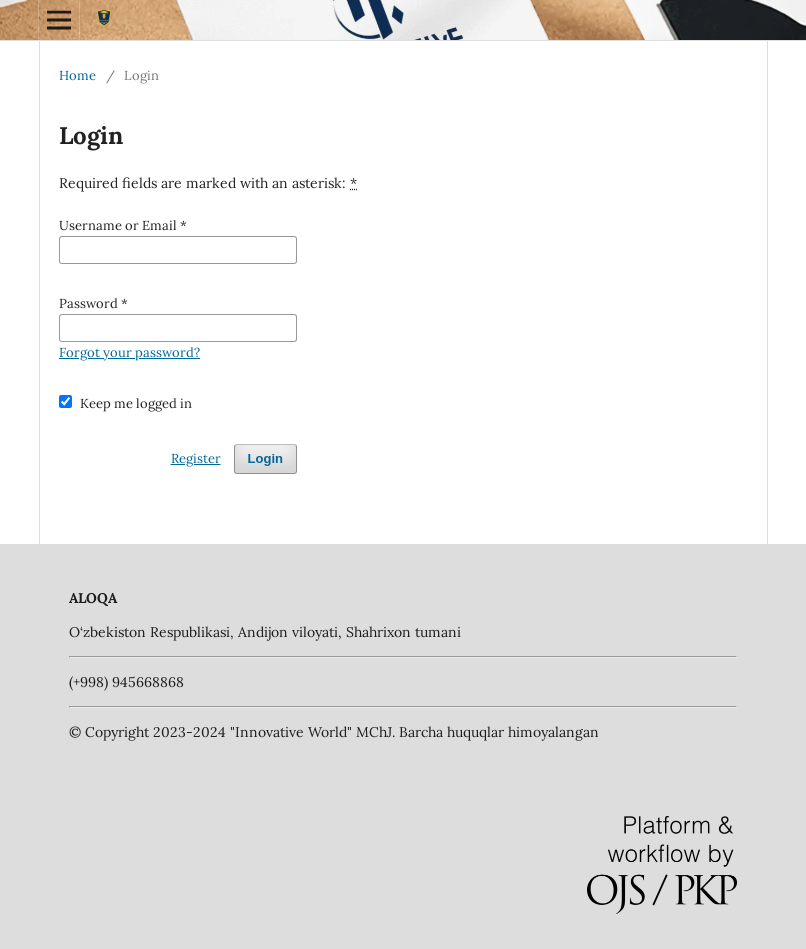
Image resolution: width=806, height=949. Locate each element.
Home (77, 75)
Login (265, 458)
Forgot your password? (129, 352)
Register (196, 458)
